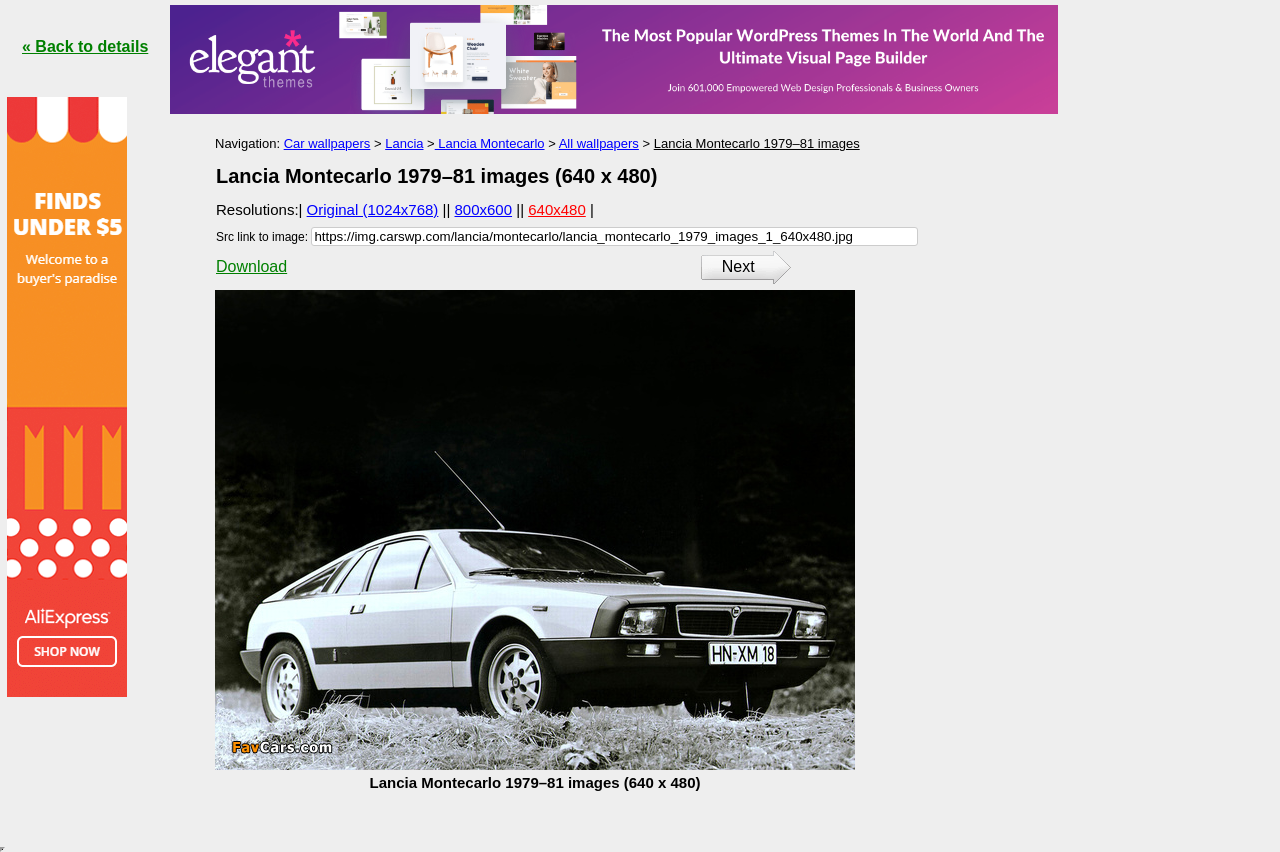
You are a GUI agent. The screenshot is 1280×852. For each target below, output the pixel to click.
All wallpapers (599, 143)
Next (738, 266)
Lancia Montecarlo (490, 143)
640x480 (557, 209)
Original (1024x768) (373, 209)
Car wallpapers (327, 143)
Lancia (404, 143)
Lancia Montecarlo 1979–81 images (757, 143)
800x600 (484, 209)
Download (251, 266)
